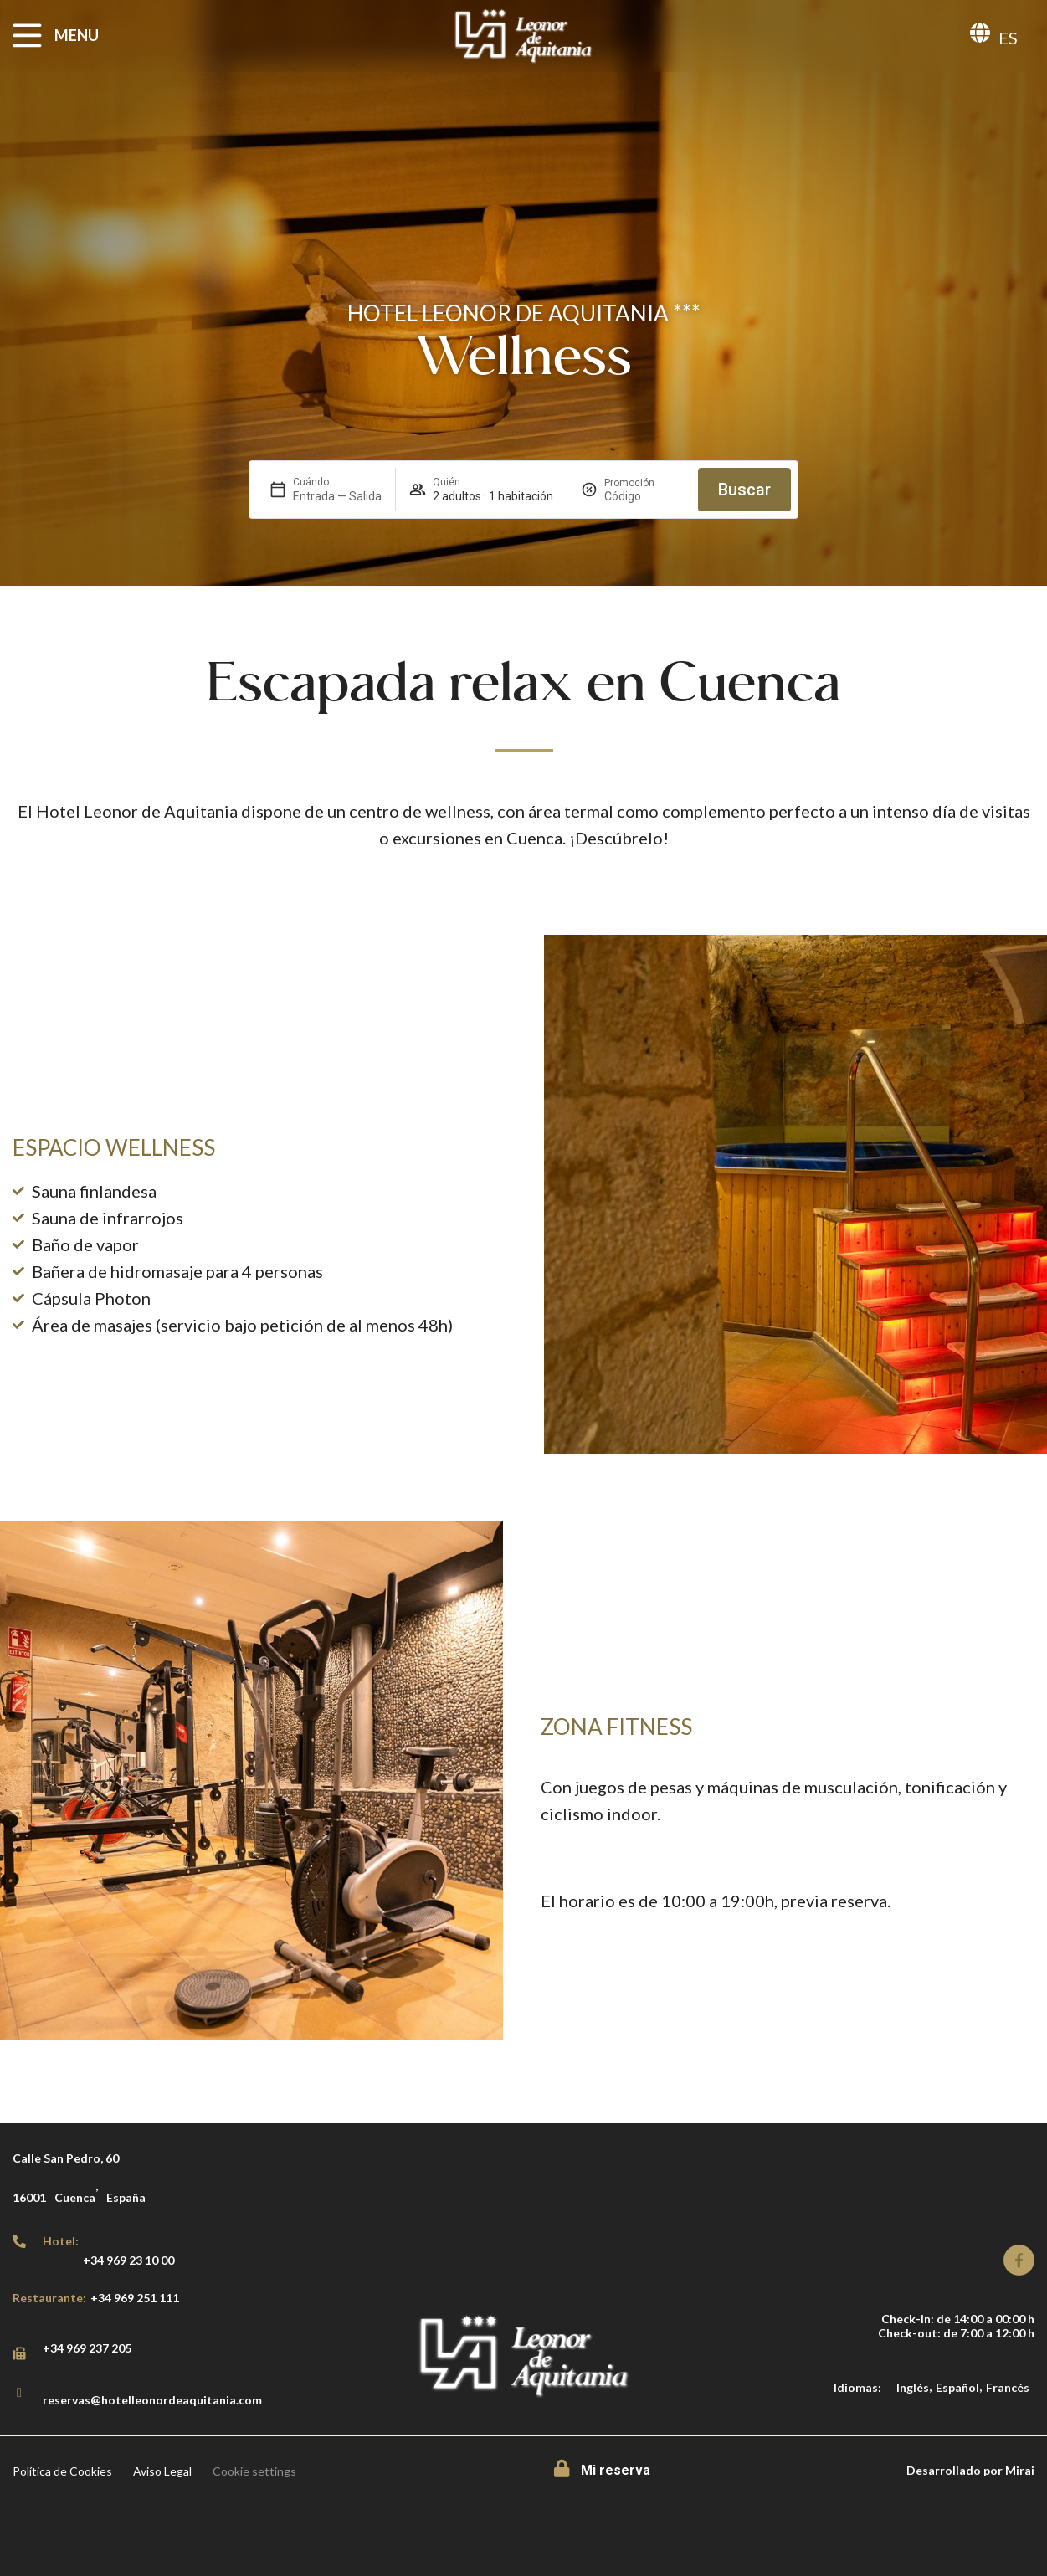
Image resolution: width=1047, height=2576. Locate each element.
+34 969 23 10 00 (128, 2260)
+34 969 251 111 (134, 2298)
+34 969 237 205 (87, 2348)
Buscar (744, 490)
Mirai (1019, 2470)
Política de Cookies (62, 2471)
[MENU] (27, 35)
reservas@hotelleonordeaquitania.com (152, 2400)
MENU (76, 35)
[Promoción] (644, 496)
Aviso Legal (162, 2471)
